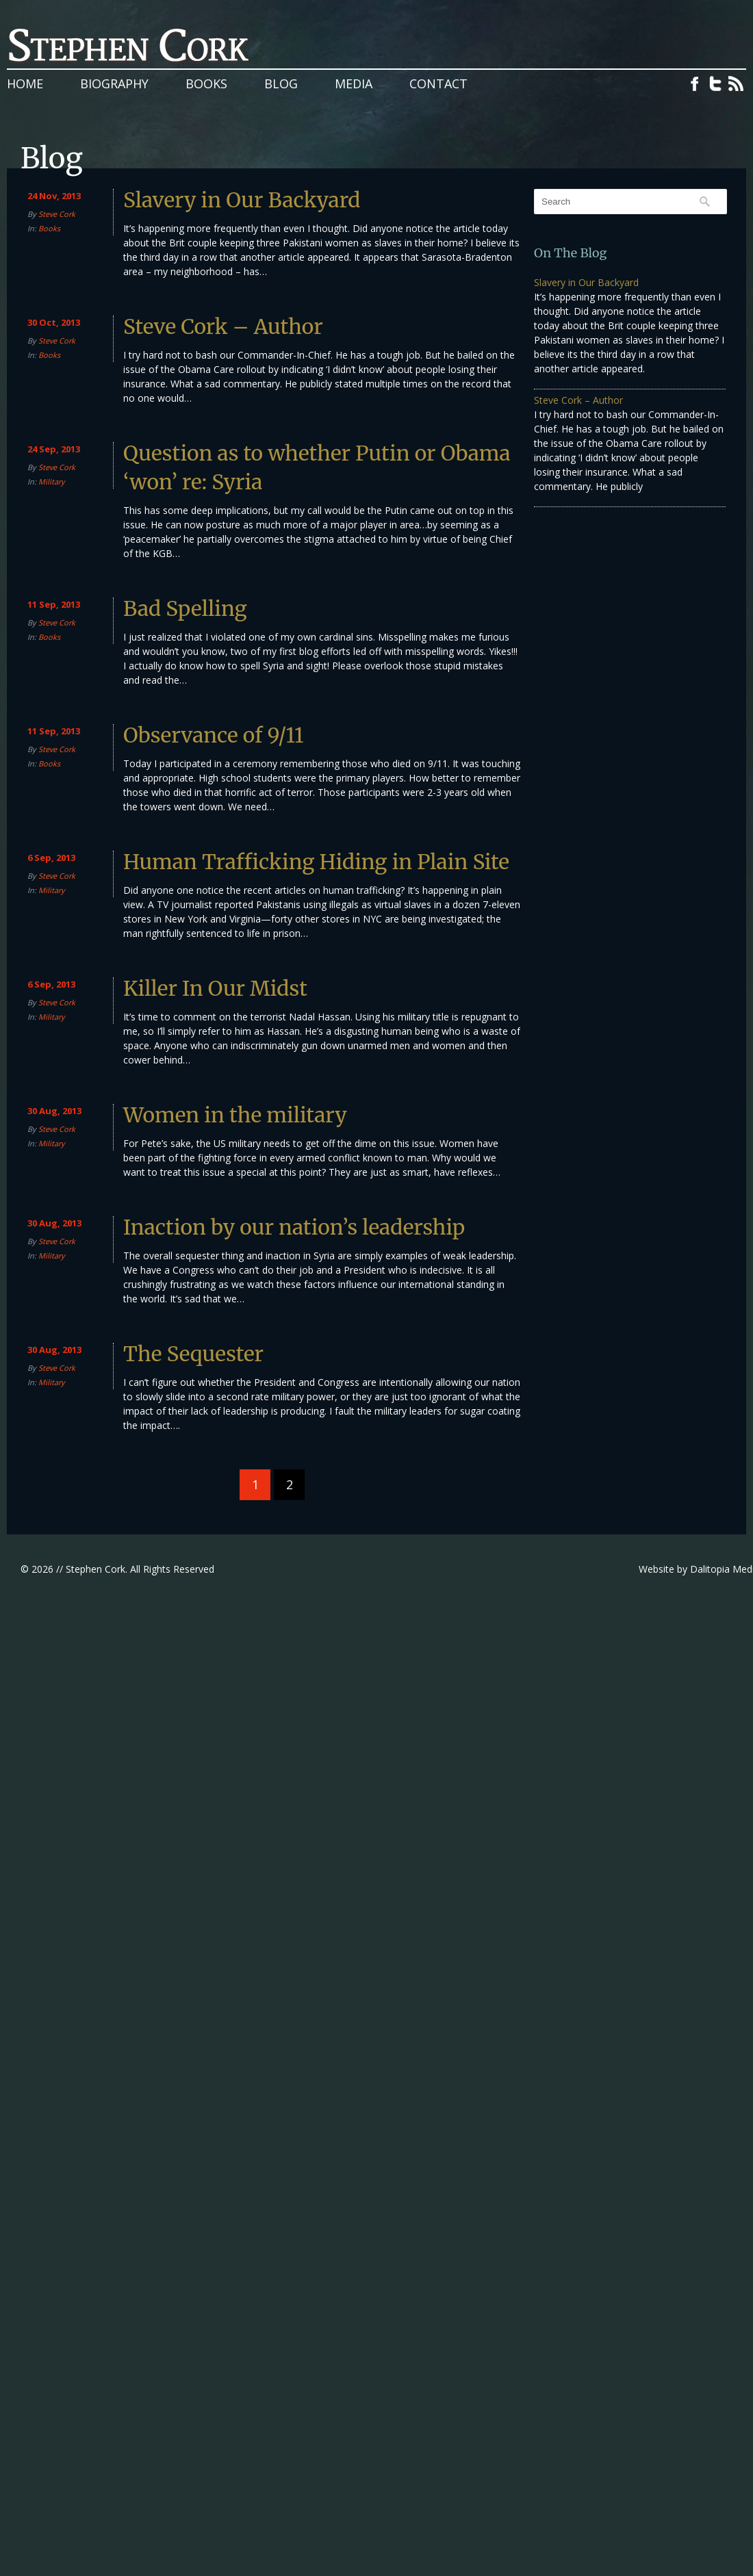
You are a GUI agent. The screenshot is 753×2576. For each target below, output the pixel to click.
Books (206, 83)
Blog (281, 83)
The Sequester (193, 1354)
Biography (114, 83)
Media (353, 83)
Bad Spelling (185, 608)
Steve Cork (56, 214)
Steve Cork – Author (223, 326)
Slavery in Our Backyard (241, 200)
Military (51, 481)
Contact (438, 83)
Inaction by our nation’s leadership (294, 1227)
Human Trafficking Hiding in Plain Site (316, 862)
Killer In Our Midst (215, 988)
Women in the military (235, 1115)
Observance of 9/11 (213, 735)
